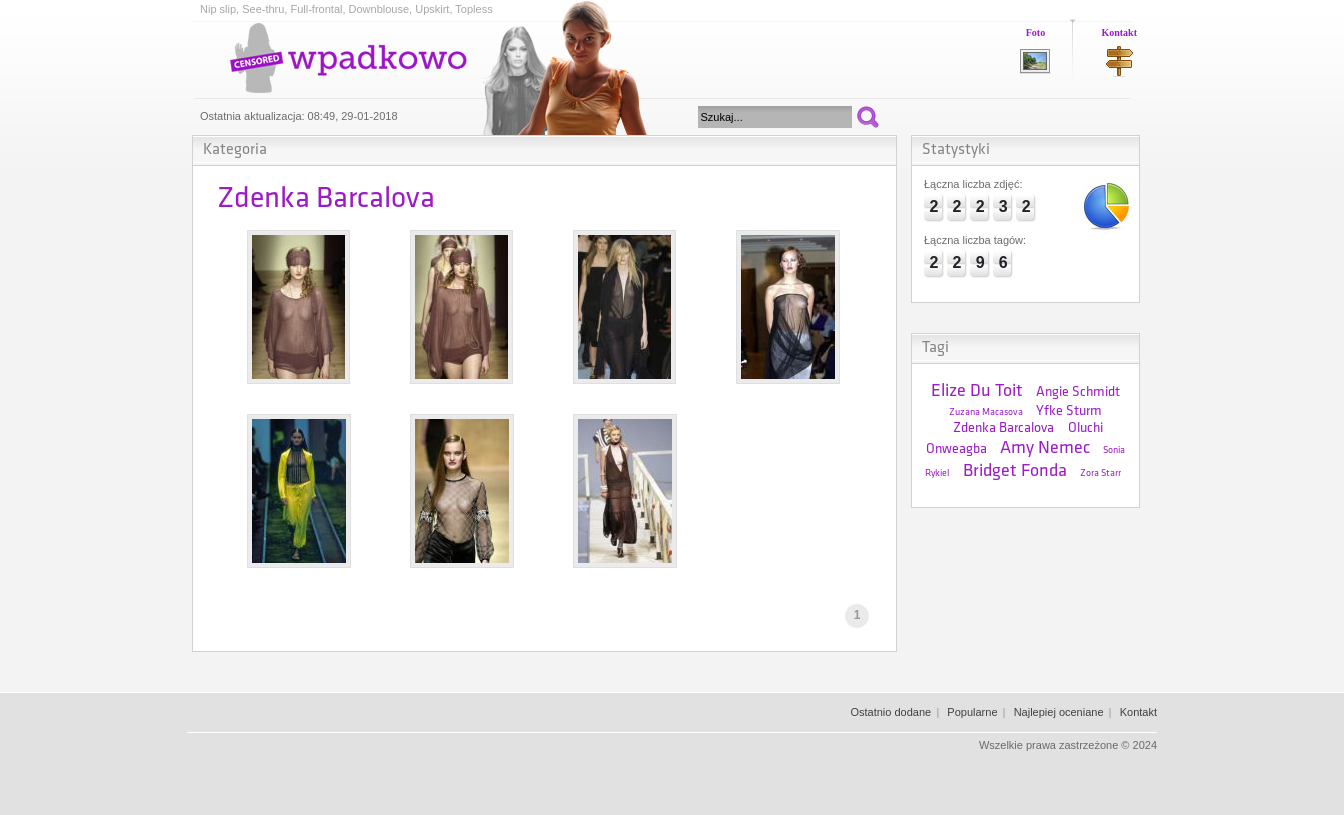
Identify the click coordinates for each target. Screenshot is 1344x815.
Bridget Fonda (1015, 471)
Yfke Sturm (1069, 411)
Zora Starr (1100, 473)
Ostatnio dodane (890, 712)
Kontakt (1119, 32)
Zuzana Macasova (986, 412)
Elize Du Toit (977, 391)
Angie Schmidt (1078, 392)
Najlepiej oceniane (1059, 712)
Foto (1035, 32)
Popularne (972, 712)
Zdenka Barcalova (1003, 428)
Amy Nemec (1045, 448)
